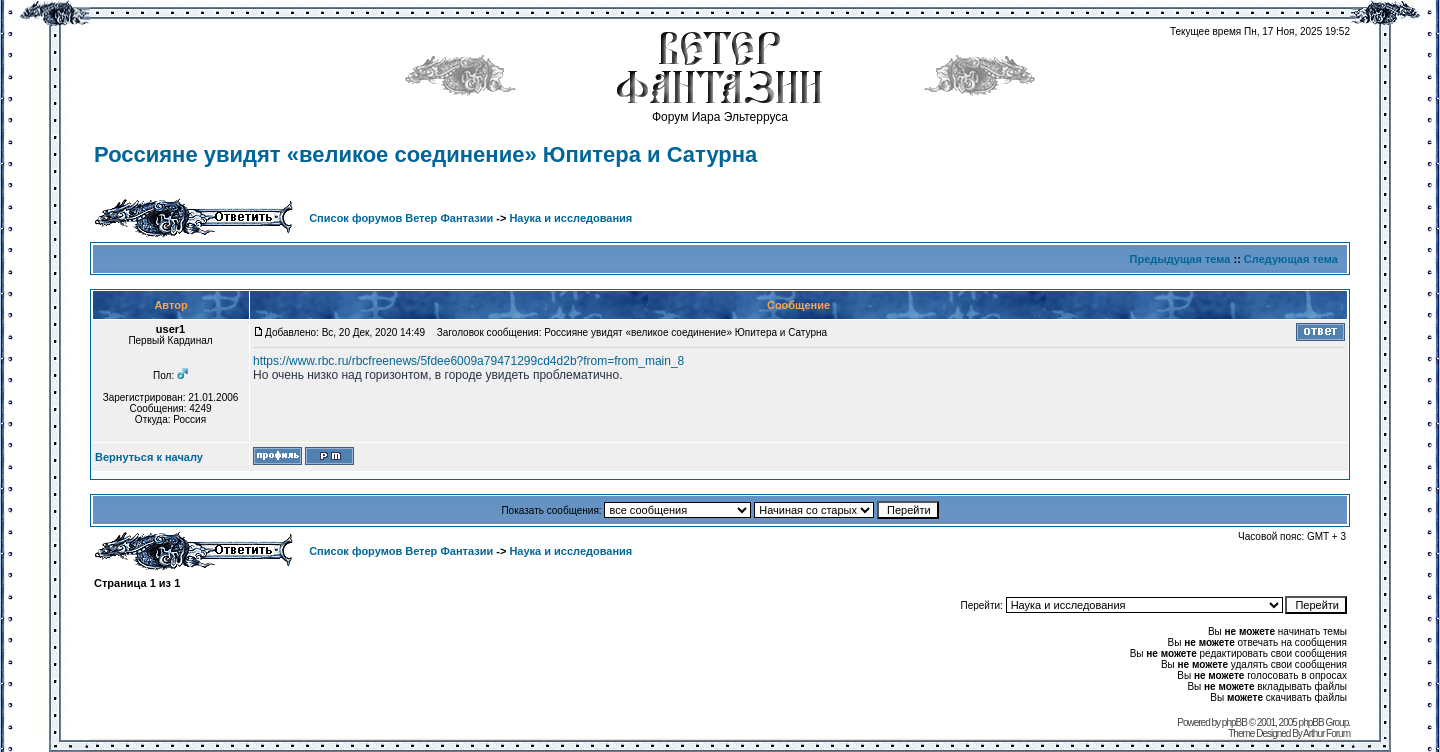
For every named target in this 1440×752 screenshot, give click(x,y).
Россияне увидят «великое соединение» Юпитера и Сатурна (425, 154)
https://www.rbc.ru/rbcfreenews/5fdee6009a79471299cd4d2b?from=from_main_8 (468, 361)
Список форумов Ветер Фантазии (401, 218)
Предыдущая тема (1180, 259)
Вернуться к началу (149, 457)
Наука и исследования (570, 218)
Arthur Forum (1326, 733)
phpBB (1234, 722)
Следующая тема (1291, 259)
